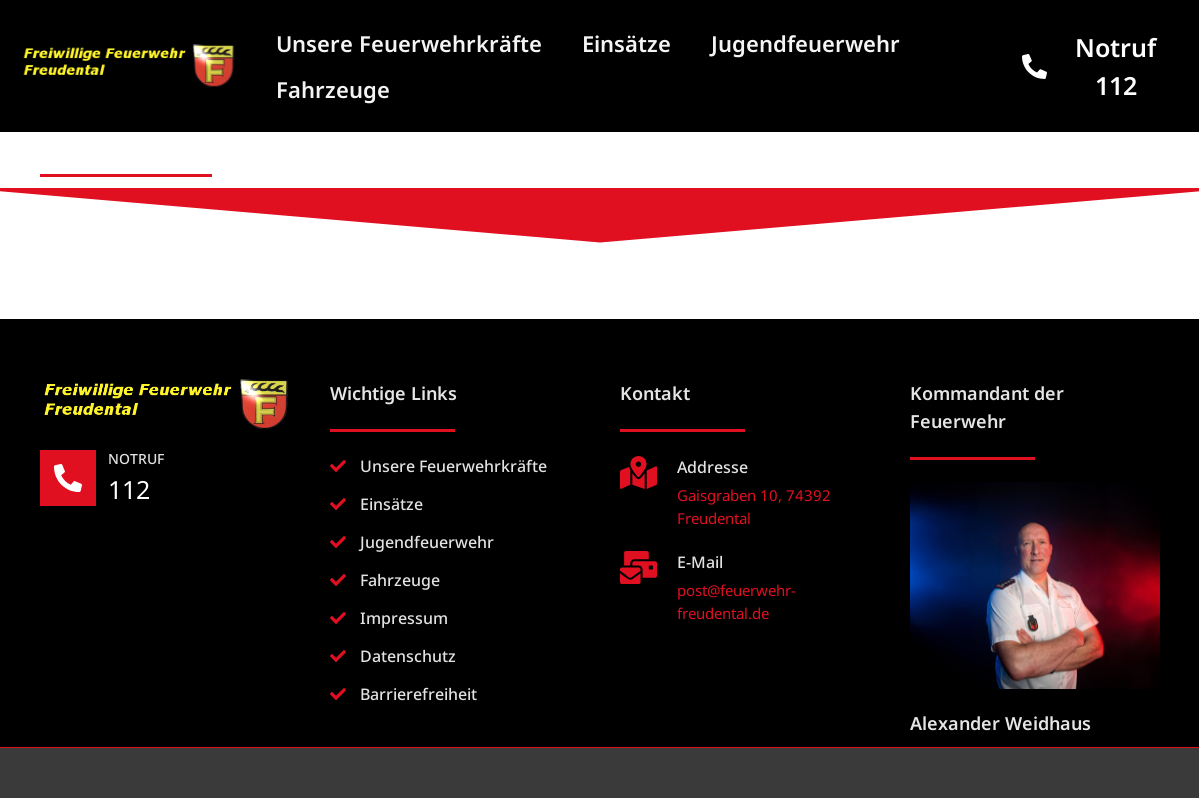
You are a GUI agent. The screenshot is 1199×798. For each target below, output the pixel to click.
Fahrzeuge (333, 89)
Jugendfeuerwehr (805, 43)
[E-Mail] (638, 567)
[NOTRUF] (68, 478)
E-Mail (700, 562)
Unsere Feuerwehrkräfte (409, 43)
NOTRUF (136, 458)
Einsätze (626, 43)
